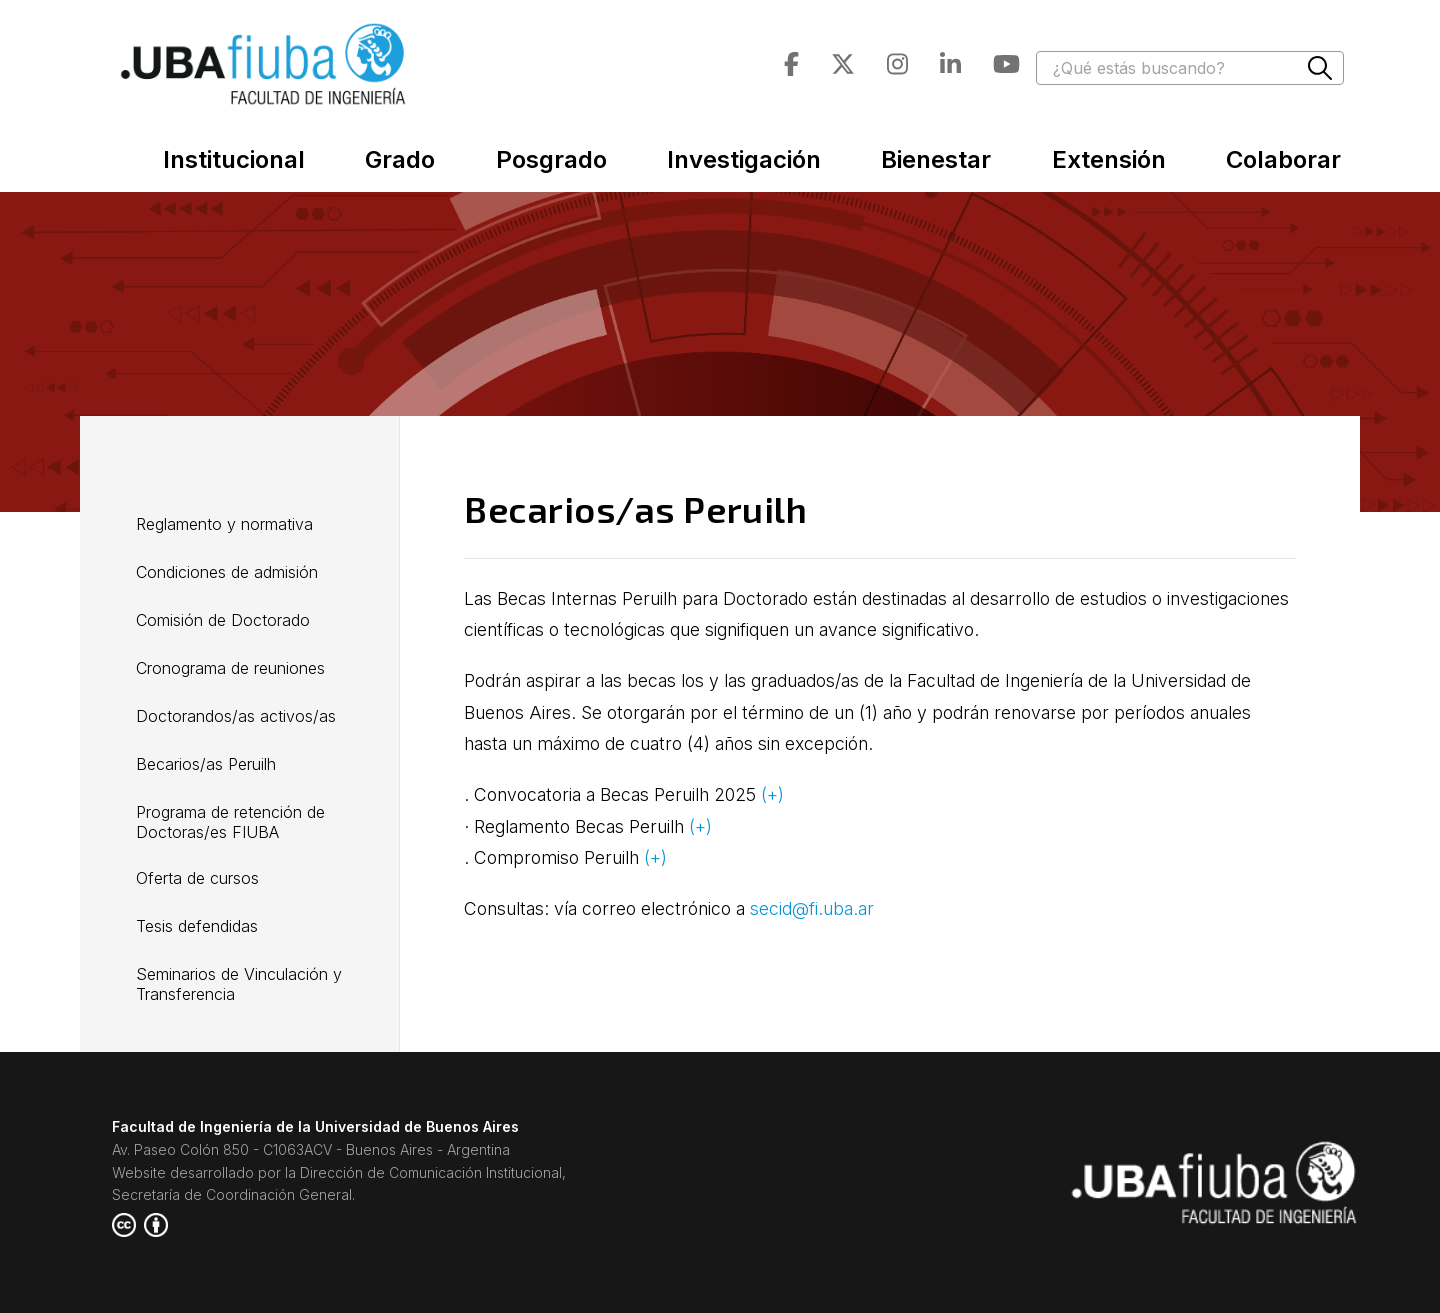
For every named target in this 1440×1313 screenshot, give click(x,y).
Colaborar (1283, 159)
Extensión (1109, 159)
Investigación (744, 159)
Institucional (234, 159)
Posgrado (551, 159)
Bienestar (936, 159)
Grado (400, 159)
